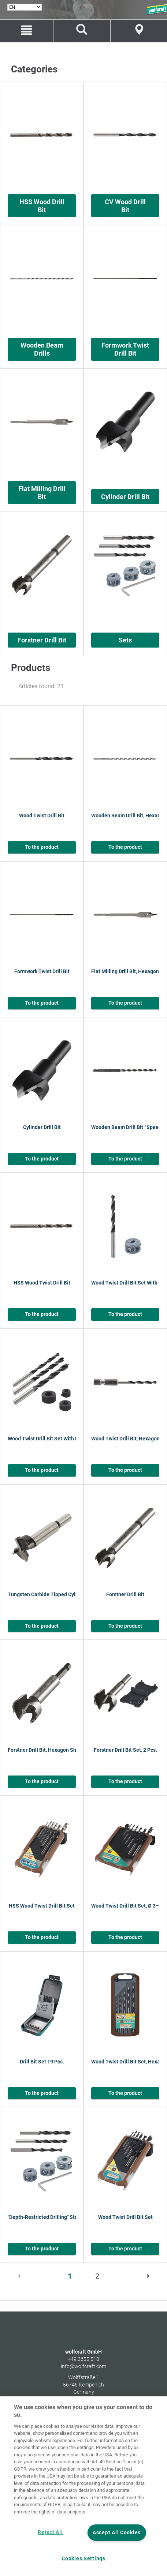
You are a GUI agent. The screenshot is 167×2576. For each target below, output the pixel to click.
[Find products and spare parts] (81, 31)
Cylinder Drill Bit (125, 496)
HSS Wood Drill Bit (41, 206)
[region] (83, 2486)
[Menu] (26, 31)
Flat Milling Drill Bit (42, 492)
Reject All (50, 2532)
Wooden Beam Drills (42, 349)
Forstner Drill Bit (42, 640)
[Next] (147, 2276)
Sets (125, 640)
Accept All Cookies (117, 2533)
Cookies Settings (83, 2559)
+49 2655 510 (83, 2359)
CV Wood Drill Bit (125, 206)
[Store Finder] (139, 31)
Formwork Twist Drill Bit (125, 349)
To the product (42, 847)
